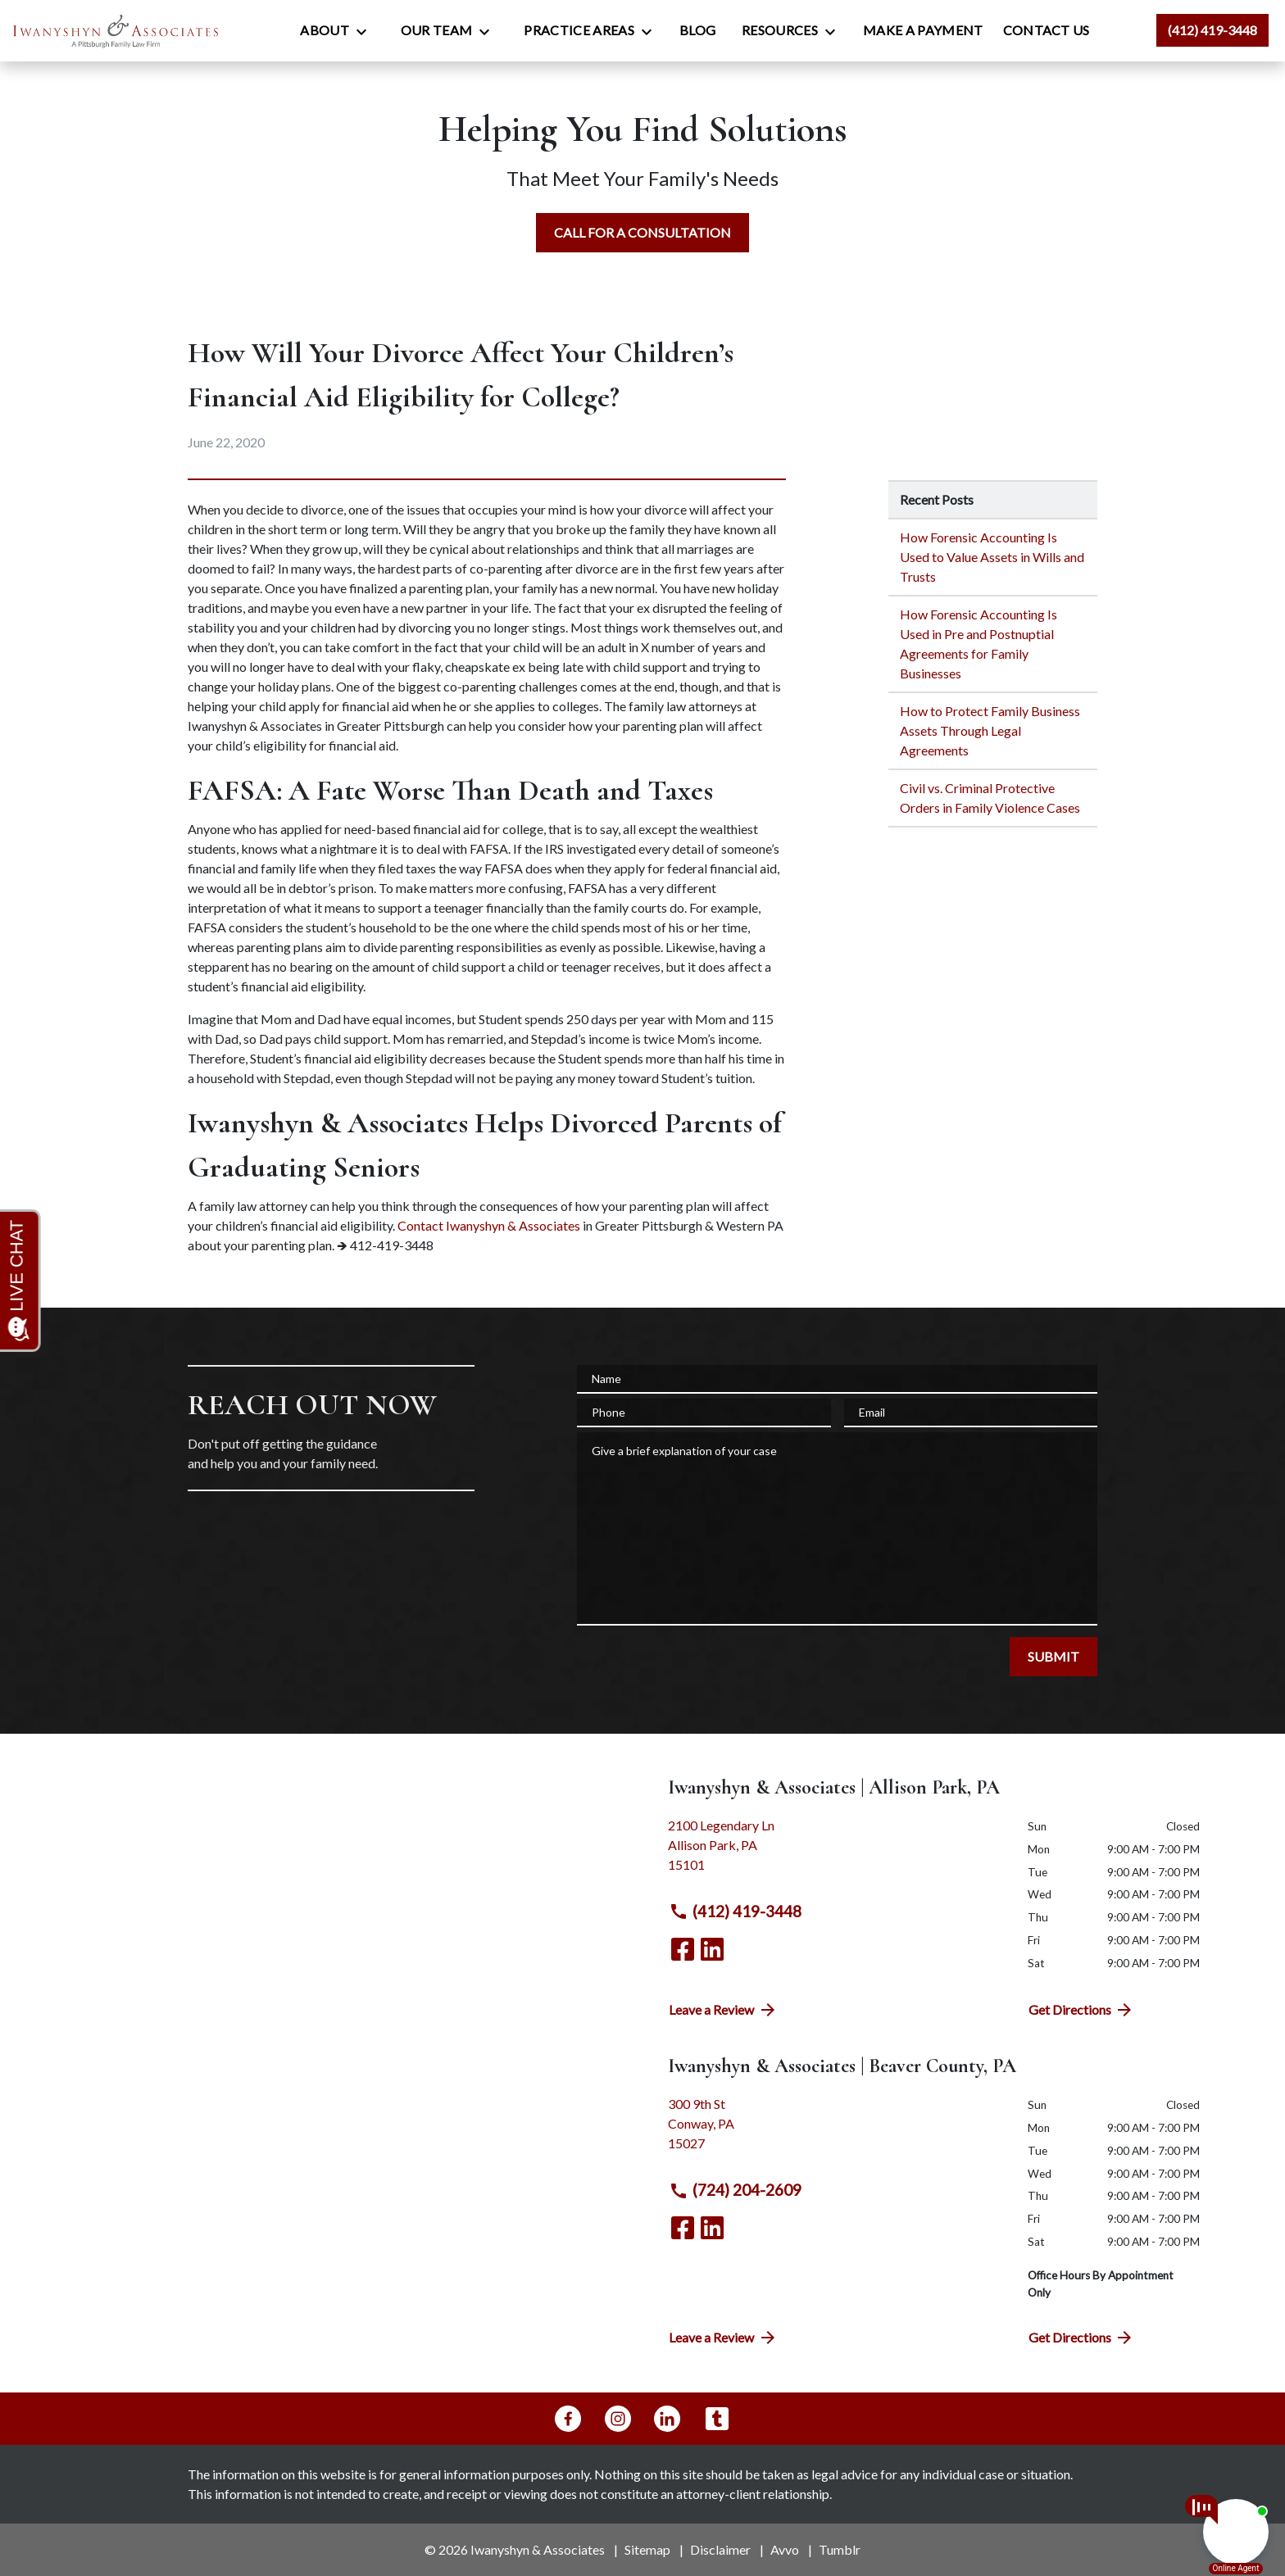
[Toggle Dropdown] (366, 31)
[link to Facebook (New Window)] (682, 1949)
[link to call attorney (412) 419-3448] (1212, 30)
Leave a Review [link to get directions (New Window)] (723, 2010)
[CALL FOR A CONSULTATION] (642, 232)
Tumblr (839, 2549)
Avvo (784, 2549)
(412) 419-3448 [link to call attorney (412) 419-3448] (735, 1911)
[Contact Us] (1047, 30)
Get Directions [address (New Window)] (1081, 2010)
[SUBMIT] (1053, 1656)
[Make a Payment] (922, 30)
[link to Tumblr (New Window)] (717, 2419)
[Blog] (697, 30)
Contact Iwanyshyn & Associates (488, 1225)
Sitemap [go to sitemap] (647, 2549)
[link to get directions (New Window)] (835, 1852)
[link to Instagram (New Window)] (618, 2419)
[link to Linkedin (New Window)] (712, 1949)
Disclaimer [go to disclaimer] (720, 2549)
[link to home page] (115, 30)
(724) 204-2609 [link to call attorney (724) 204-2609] (735, 2190)
